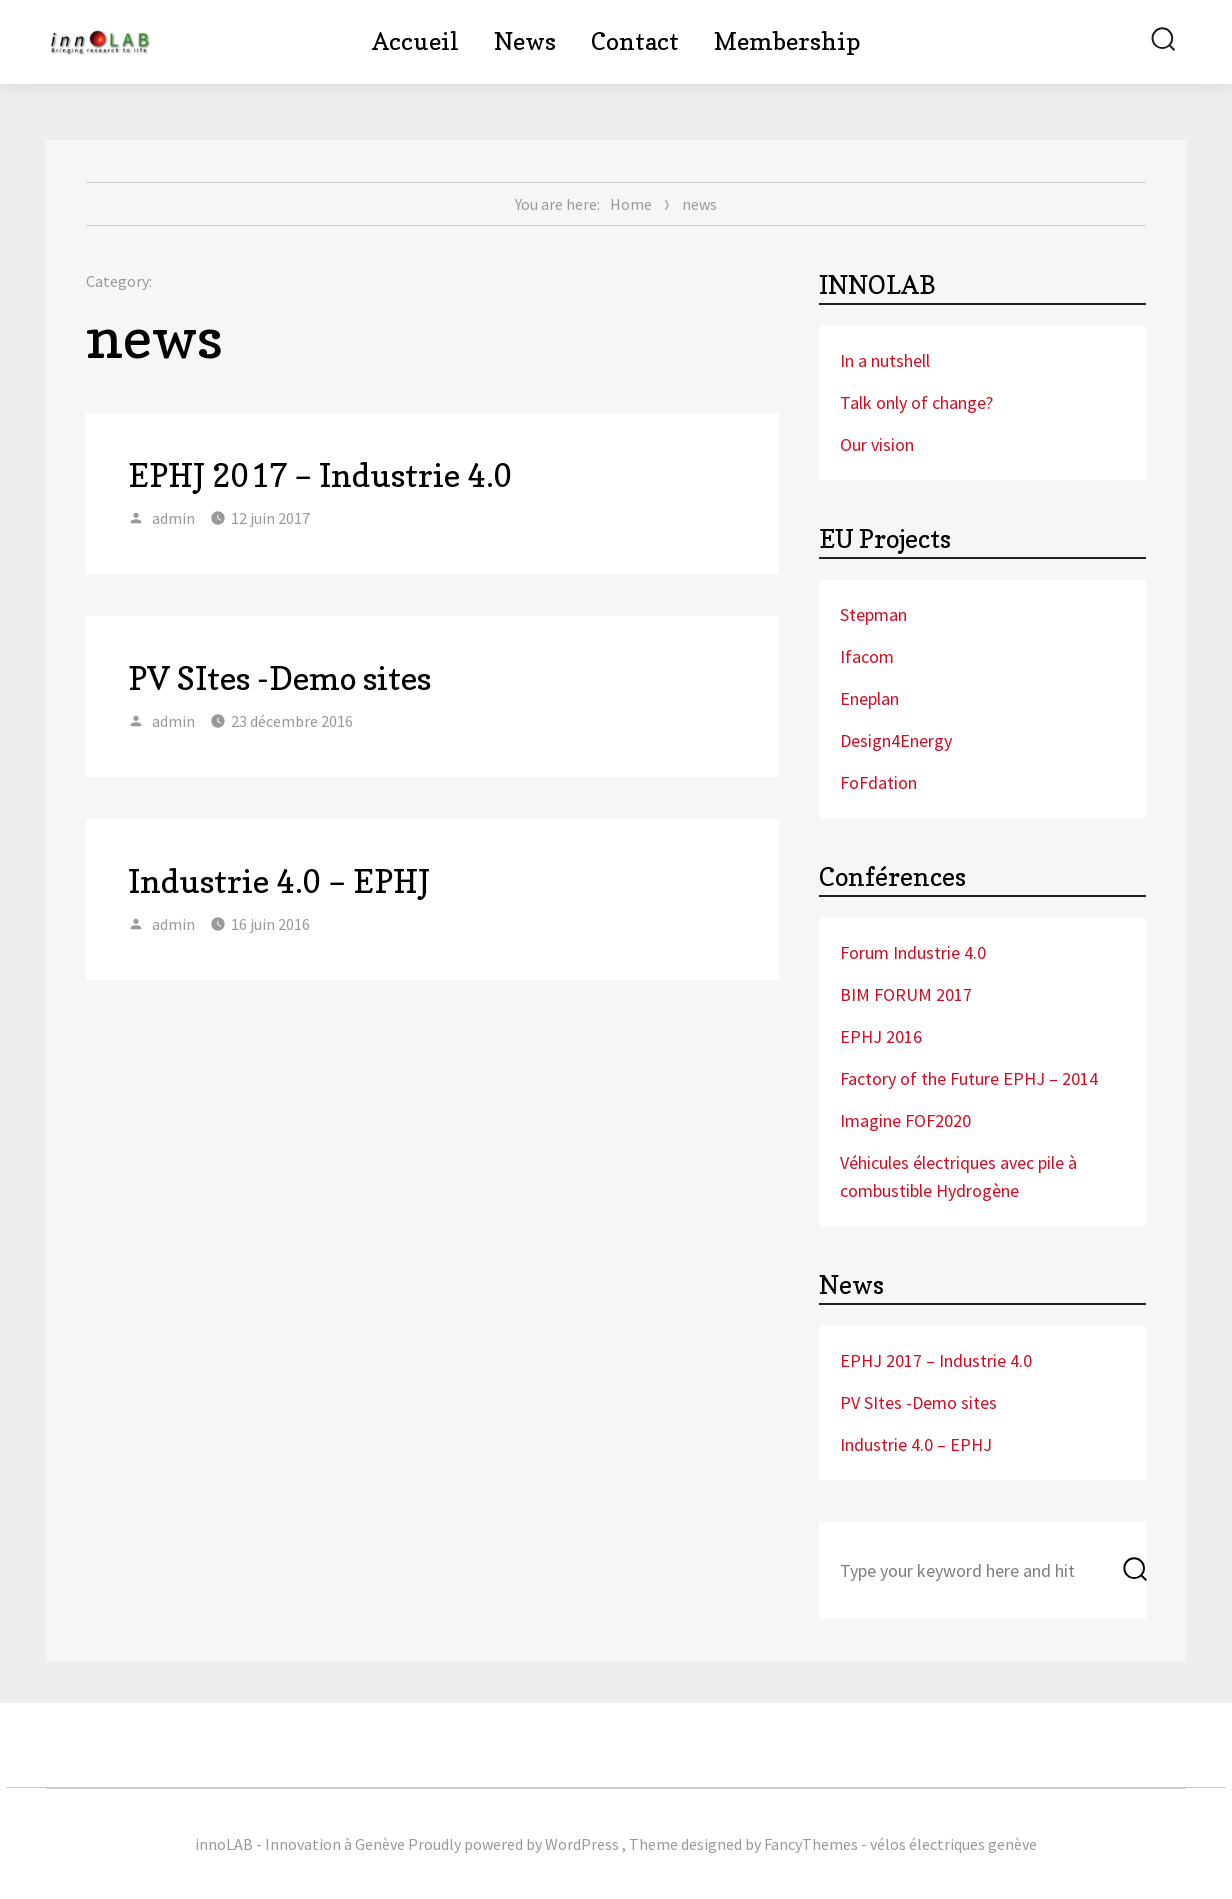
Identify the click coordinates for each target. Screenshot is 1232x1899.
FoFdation (878, 782)
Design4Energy (896, 740)
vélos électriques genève (953, 1844)
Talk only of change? (916, 402)
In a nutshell (885, 360)
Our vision (877, 444)
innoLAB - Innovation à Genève (300, 1844)
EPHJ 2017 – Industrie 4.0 (320, 475)
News (525, 41)
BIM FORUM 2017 (906, 994)
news (699, 204)
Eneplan (869, 698)
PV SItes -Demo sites (279, 678)
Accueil (415, 41)
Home (631, 204)
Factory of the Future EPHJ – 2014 (969, 1078)
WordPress (582, 1844)
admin (173, 518)
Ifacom (867, 656)
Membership (787, 41)
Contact (635, 41)
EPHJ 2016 (881, 1036)
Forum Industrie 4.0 (913, 952)
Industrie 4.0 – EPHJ (279, 881)
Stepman (873, 614)
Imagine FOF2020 (905, 1120)
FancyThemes (811, 1844)
